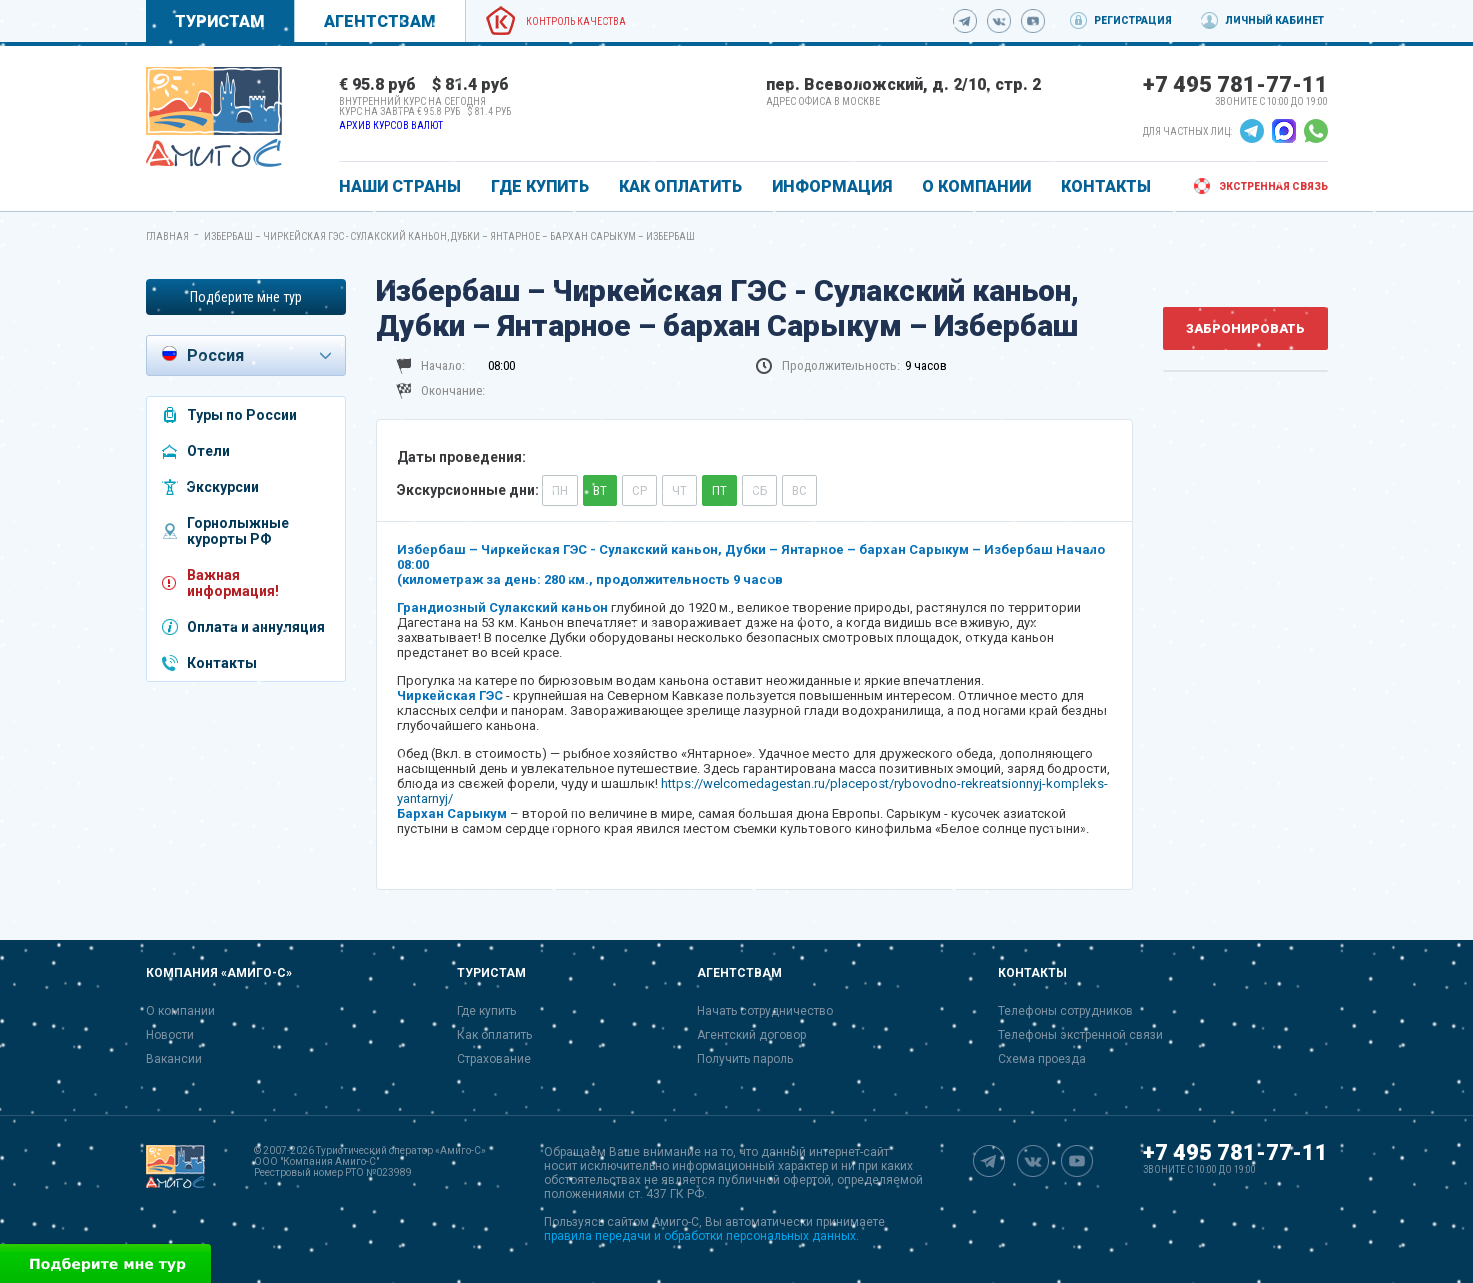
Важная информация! (233, 583)
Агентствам (380, 21)
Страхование (494, 1059)
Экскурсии (223, 487)
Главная (167, 236)
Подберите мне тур (246, 297)
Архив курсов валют (391, 125)
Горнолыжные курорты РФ (238, 531)
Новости (170, 1035)
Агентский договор (751, 1035)
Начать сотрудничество (765, 1011)
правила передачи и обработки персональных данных (700, 1236)
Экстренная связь (1273, 186)
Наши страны (400, 186)
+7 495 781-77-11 (1235, 84)
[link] (214, 117)
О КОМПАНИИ (976, 186)
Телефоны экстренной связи (1080, 1035)
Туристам (220, 21)
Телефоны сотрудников (1065, 1011)
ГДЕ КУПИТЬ (540, 186)
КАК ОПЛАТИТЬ (680, 186)
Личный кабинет (1274, 20)
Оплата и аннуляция (256, 627)
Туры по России (242, 415)
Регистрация (1133, 20)
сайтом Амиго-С (653, 1222)
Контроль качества (576, 21)
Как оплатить (494, 1035)
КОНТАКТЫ (1106, 186)
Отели (208, 451)
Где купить (486, 1011)
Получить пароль (745, 1059)
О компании (180, 1011)
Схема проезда (1042, 1059)
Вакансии (174, 1059)
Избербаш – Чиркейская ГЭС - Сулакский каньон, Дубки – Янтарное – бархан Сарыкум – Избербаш (449, 236)
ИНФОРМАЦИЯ (832, 186)
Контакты (222, 663)
